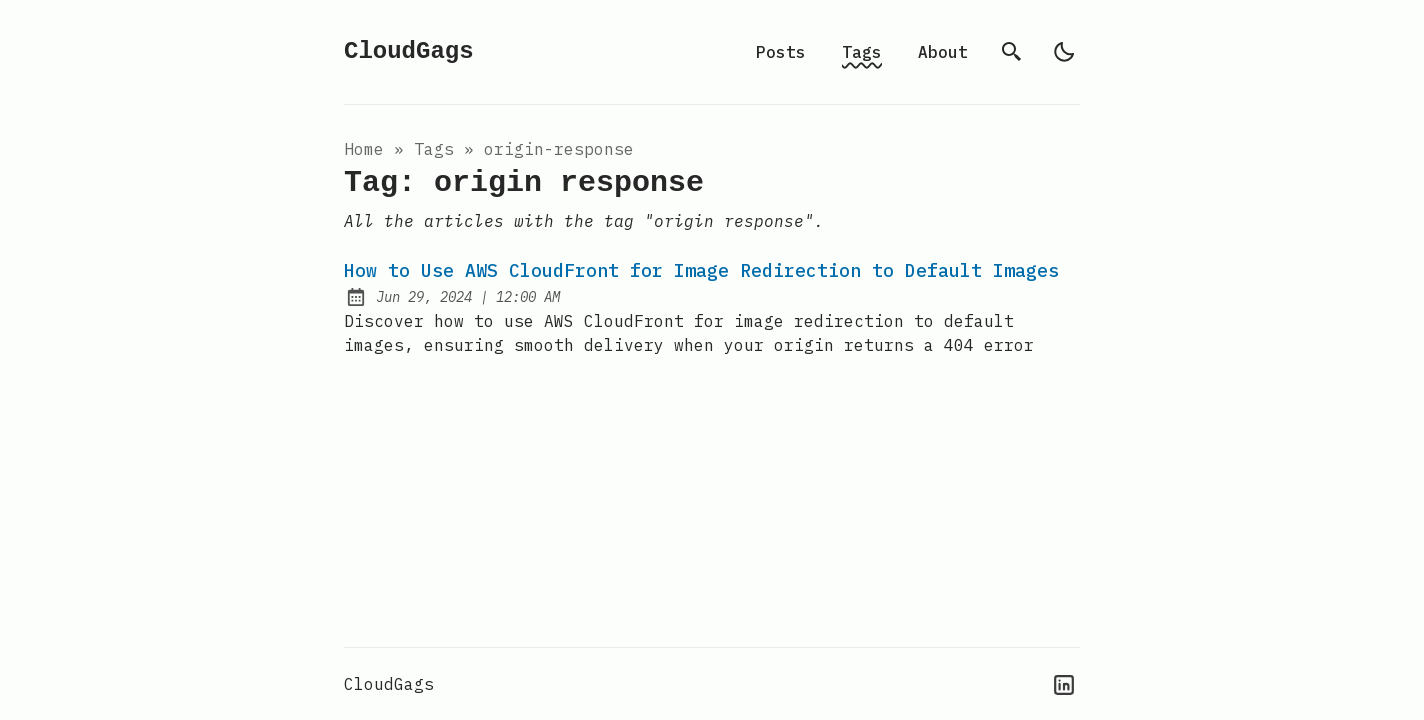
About (943, 52)
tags (434, 149)
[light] (1064, 52)
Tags (862, 52)
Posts (781, 52)
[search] (1012, 52)
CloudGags (409, 51)
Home (364, 149)
